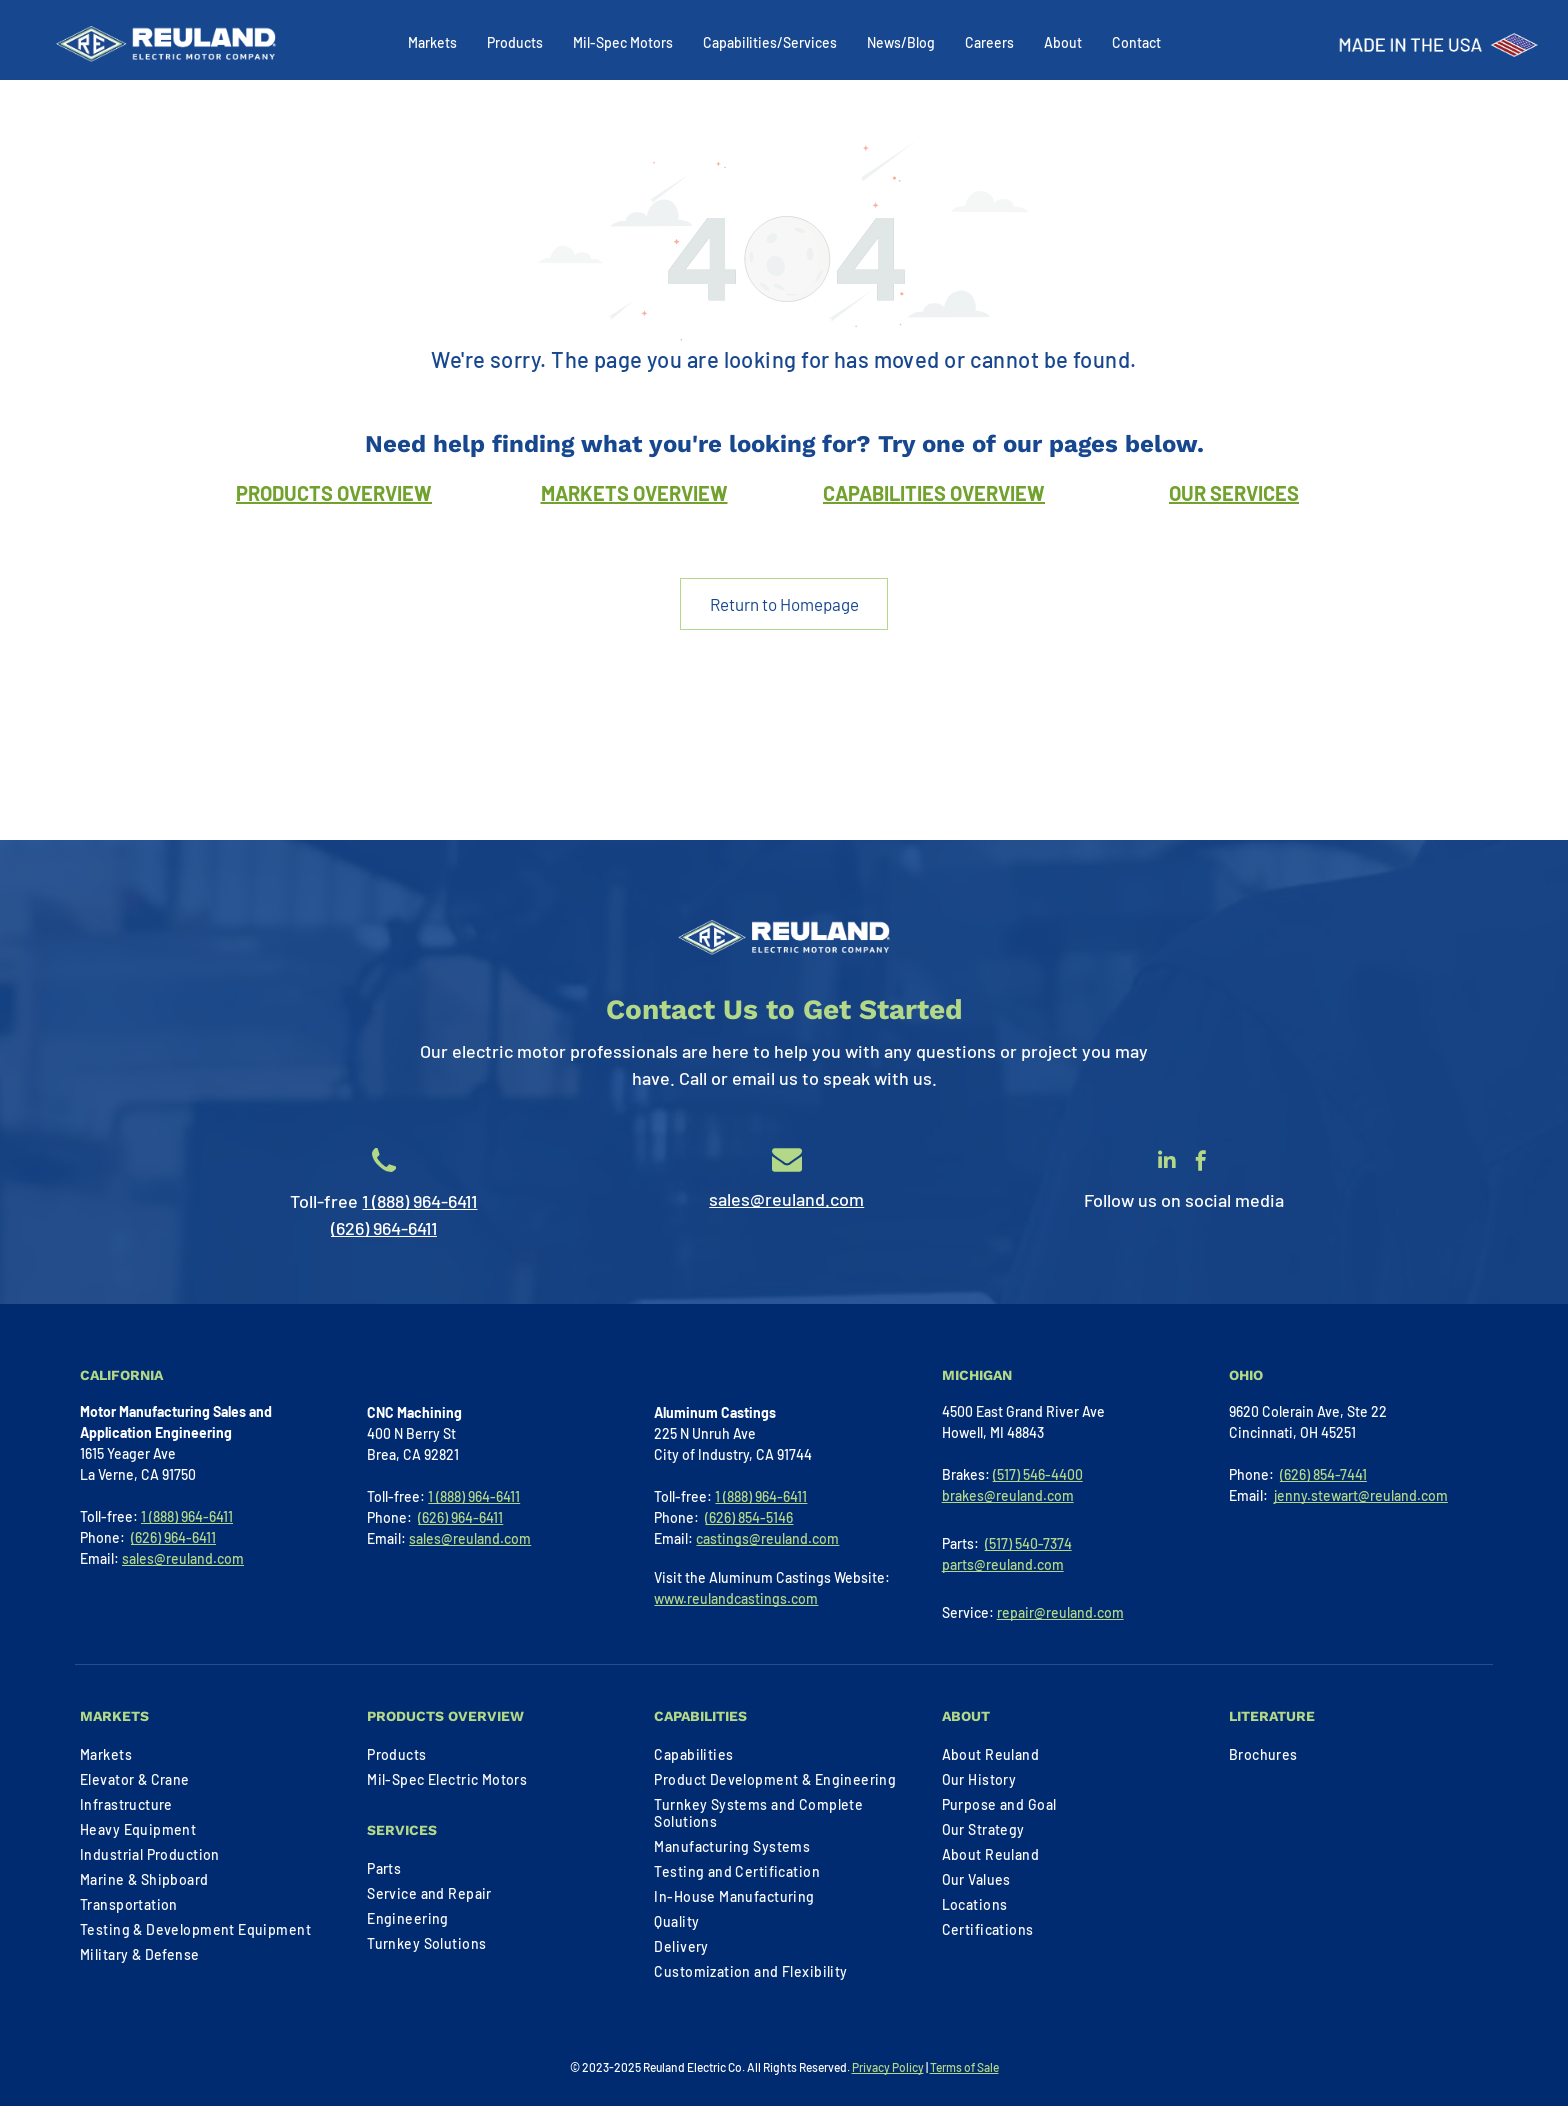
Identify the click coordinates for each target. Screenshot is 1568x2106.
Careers (989, 42)
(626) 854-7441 (1323, 1474)
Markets (432, 42)
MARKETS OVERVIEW (634, 493)
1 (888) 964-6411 (419, 1201)
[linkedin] (1167, 1163)
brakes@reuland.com (1008, 1495)
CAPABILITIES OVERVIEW (934, 493)
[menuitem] (208, 1754)
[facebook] (1201, 1163)
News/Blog (901, 42)
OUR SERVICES (1234, 493)
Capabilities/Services (770, 42)
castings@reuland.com (767, 1538)
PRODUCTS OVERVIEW (334, 493)
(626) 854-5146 (749, 1517)
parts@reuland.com (1003, 1564)
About (1063, 42)
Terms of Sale (964, 2067)
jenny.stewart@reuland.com (1361, 1495)
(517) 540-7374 (1028, 1543)
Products (515, 42)
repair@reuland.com (1060, 1612)
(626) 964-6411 (384, 1228)
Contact (1136, 42)
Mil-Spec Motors (623, 42)
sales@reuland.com (786, 1199)
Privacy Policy (888, 2067)
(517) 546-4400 (1038, 1474)
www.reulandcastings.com (736, 1598)
